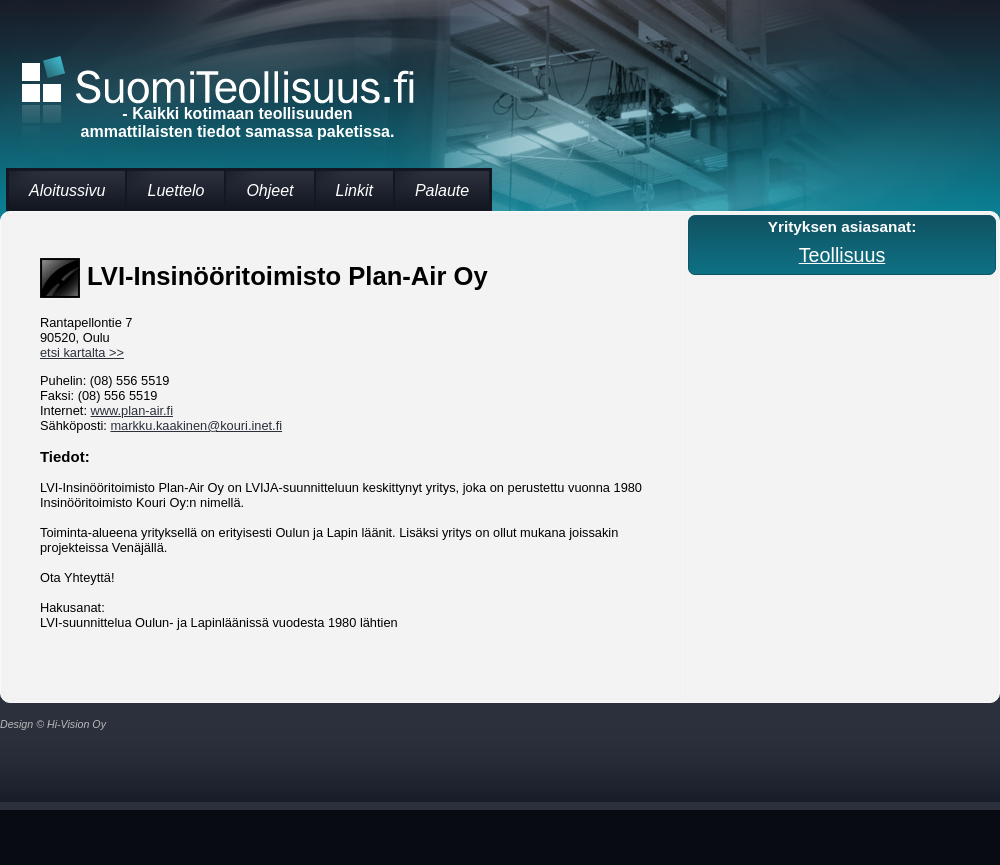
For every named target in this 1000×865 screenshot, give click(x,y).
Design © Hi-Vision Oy (53, 724)
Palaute (442, 190)
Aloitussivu (67, 190)
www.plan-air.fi (132, 410)
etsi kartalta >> (82, 352)
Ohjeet (269, 190)
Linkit (354, 190)
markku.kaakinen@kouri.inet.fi (196, 425)
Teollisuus (842, 255)
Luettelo (175, 190)
